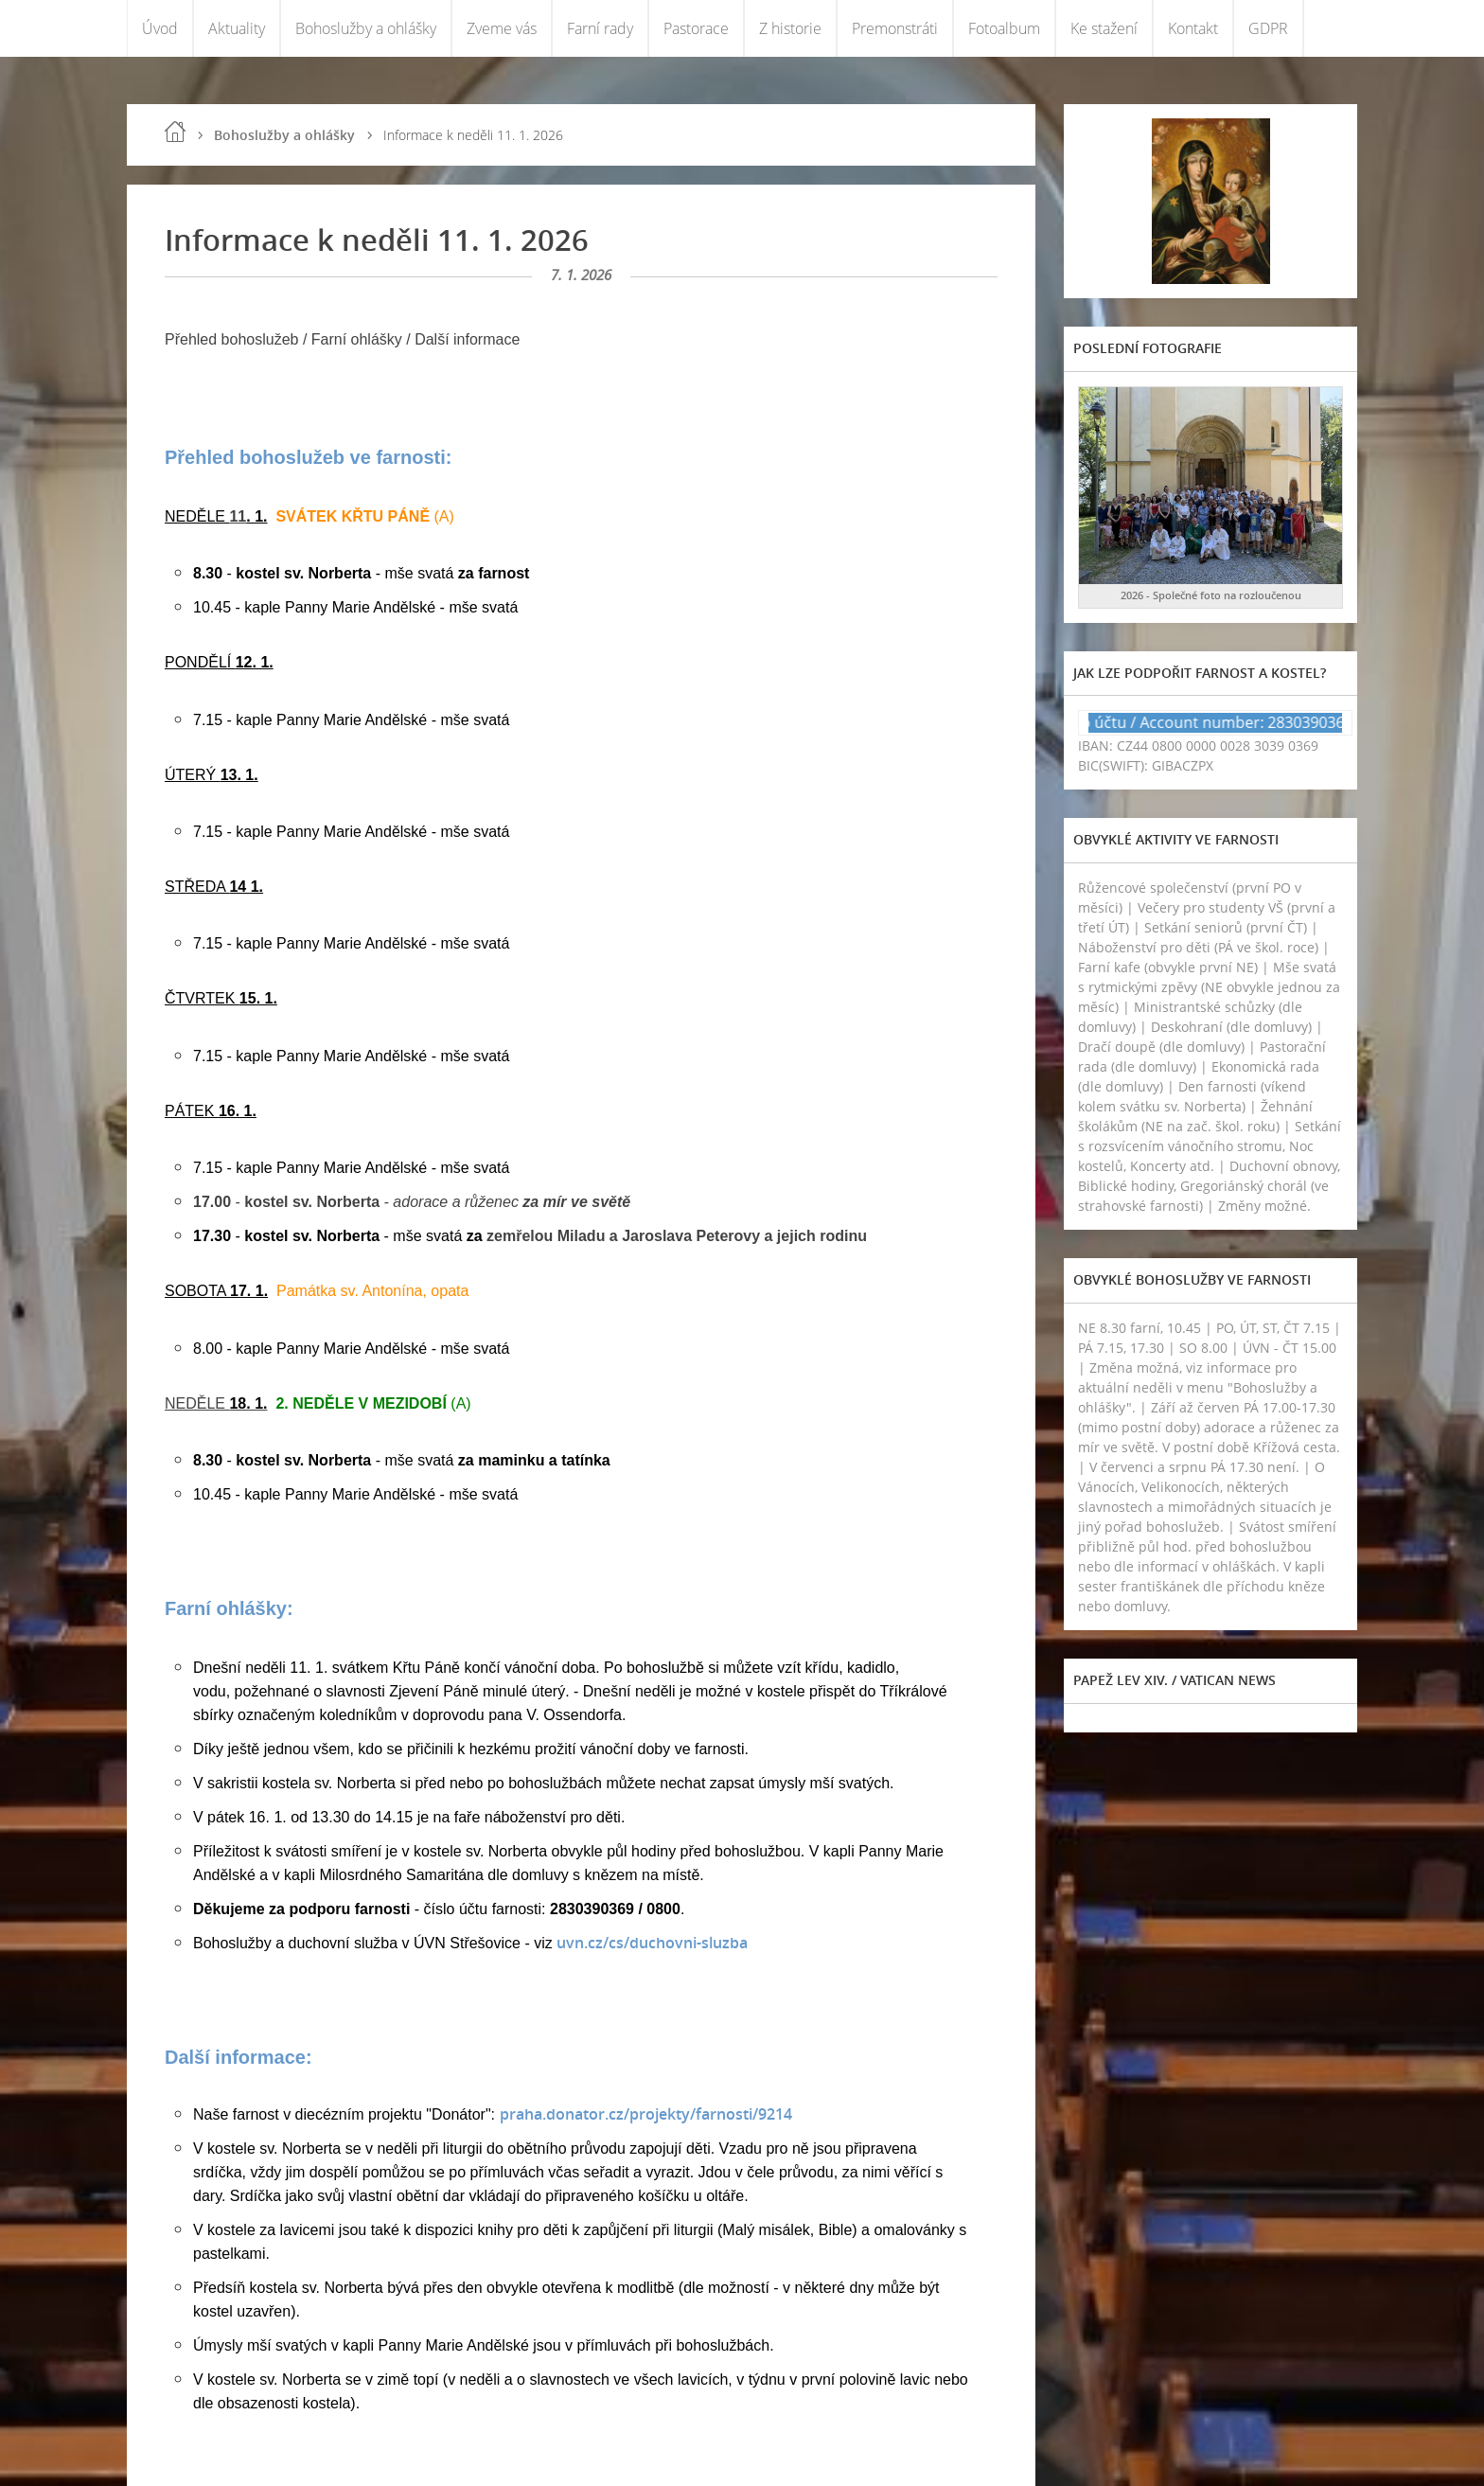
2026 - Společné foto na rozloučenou (1211, 595)
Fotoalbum (1004, 28)
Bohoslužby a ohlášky (365, 28)
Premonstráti (895, 28)
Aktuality (236, 28)
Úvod (160, 28)
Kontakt (1193, 28)
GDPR (1268, 28)
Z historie (790, 28)
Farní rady (600, 28)
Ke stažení (1104, 28)
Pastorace (696, 28)
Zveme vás (502, 28)
